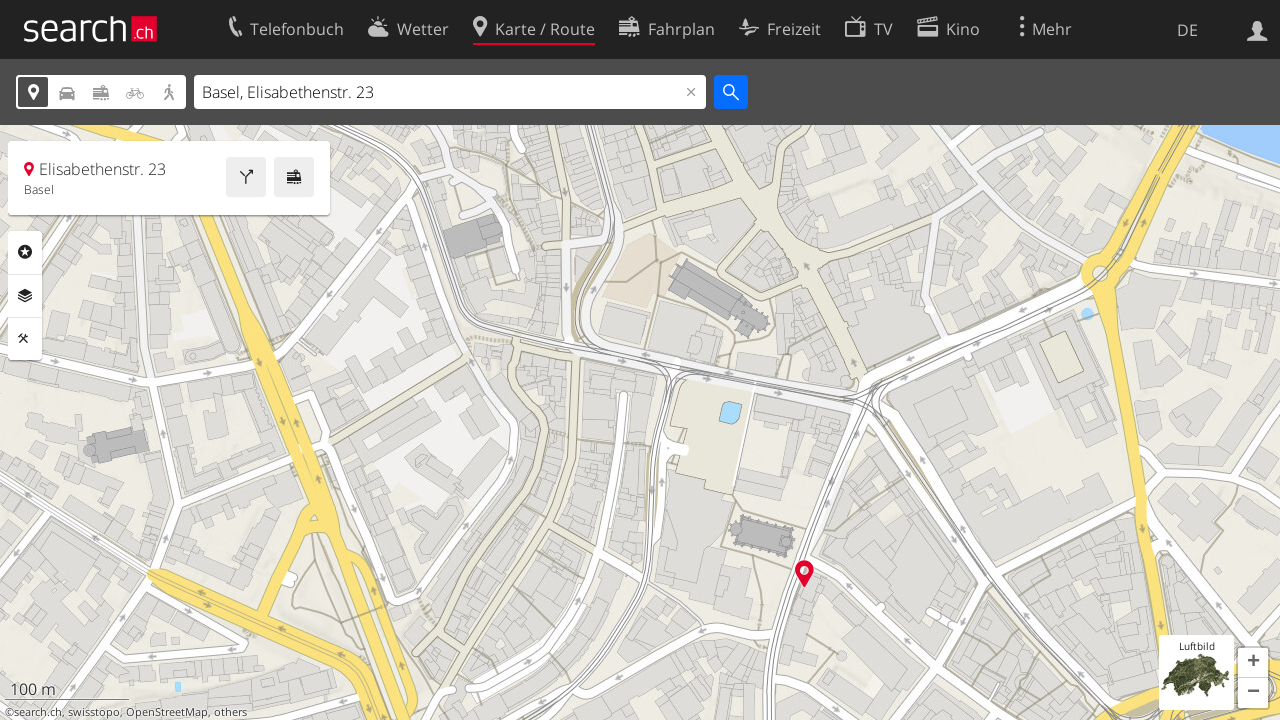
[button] (1253, 663)
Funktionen (25, 339)
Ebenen (25, 296)
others (230, 712)
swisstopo (94, 712)
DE (1187, 30)
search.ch (38, 712)
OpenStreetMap (167, 712)
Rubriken (25, 252)
